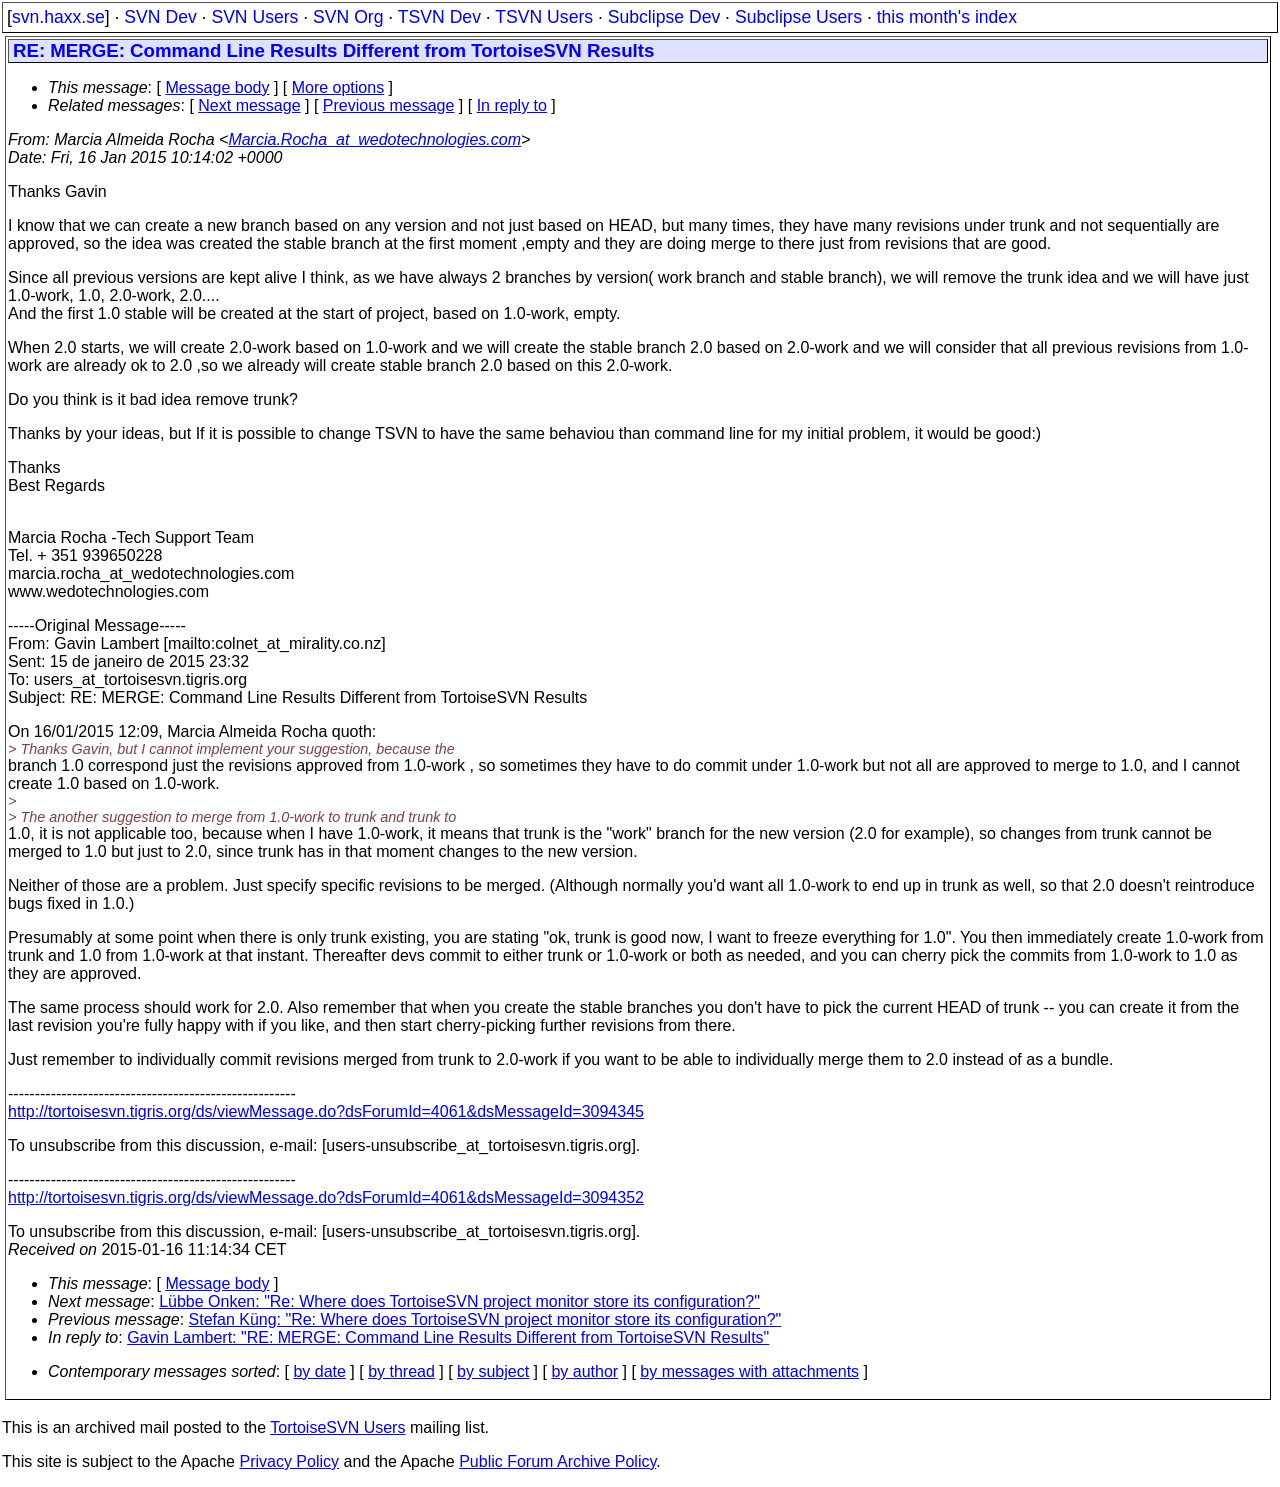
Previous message (389, 105)
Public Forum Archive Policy (557, 1461)
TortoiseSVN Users (337, 1427)
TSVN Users (544, 17)
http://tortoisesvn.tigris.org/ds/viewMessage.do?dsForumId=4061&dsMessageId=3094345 (326, 1111)
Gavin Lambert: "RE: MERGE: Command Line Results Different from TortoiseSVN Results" (448, 1337)
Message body (217, 87)
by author (584, 1371)
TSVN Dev (439, 17)
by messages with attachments (749, 1371)
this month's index (947, 17)
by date (319, 1371)
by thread (401, 1371)
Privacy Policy (289, 1461)
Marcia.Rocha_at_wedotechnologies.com (374, 139)
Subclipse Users (798, 17)
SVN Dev (160, 17)
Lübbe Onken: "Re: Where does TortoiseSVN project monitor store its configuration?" (459, 1301)
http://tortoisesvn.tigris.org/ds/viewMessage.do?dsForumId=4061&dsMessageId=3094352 (326, 1197)
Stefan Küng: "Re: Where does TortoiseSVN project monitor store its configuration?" (485, 1319)
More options (338, 87)
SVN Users (254, 17)
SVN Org (348, 17)
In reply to (512, 105)
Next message (249, 105)
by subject (493, 1371)
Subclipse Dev (664, 17)
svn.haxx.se (58, 17)
